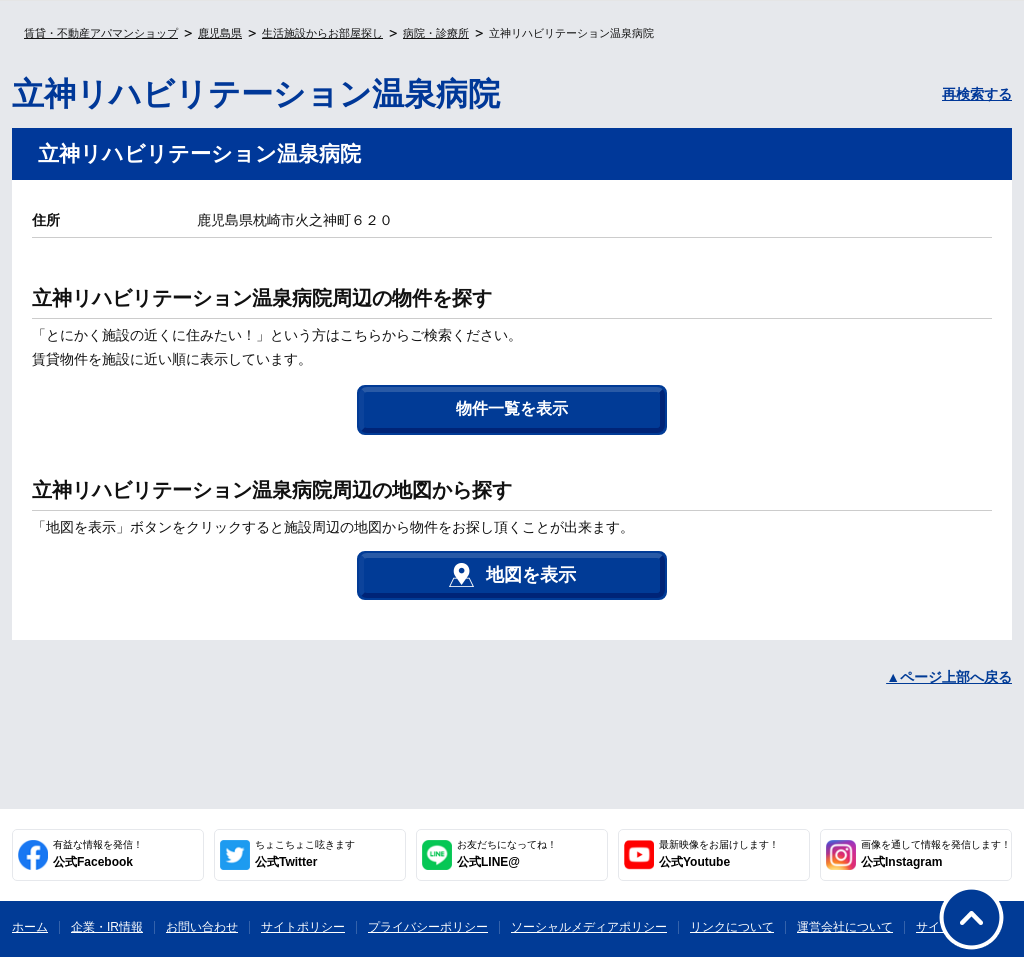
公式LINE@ (507, 854)
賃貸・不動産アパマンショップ (101, 33)
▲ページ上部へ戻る (949, 677)
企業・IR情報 (107, 927)
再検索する (977, 94)
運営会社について (845, 927)
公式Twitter (305, 854)
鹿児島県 (220, 33)
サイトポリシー (303, 927)
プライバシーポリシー (428, 927)
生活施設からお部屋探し (322, 33)
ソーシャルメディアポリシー (589, 927)
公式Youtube (719, 854)
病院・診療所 (436, 33)
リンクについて (732, 927)
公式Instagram (936, 854)
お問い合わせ (202, 927)
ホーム (30, 927)
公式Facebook (98, 854)
